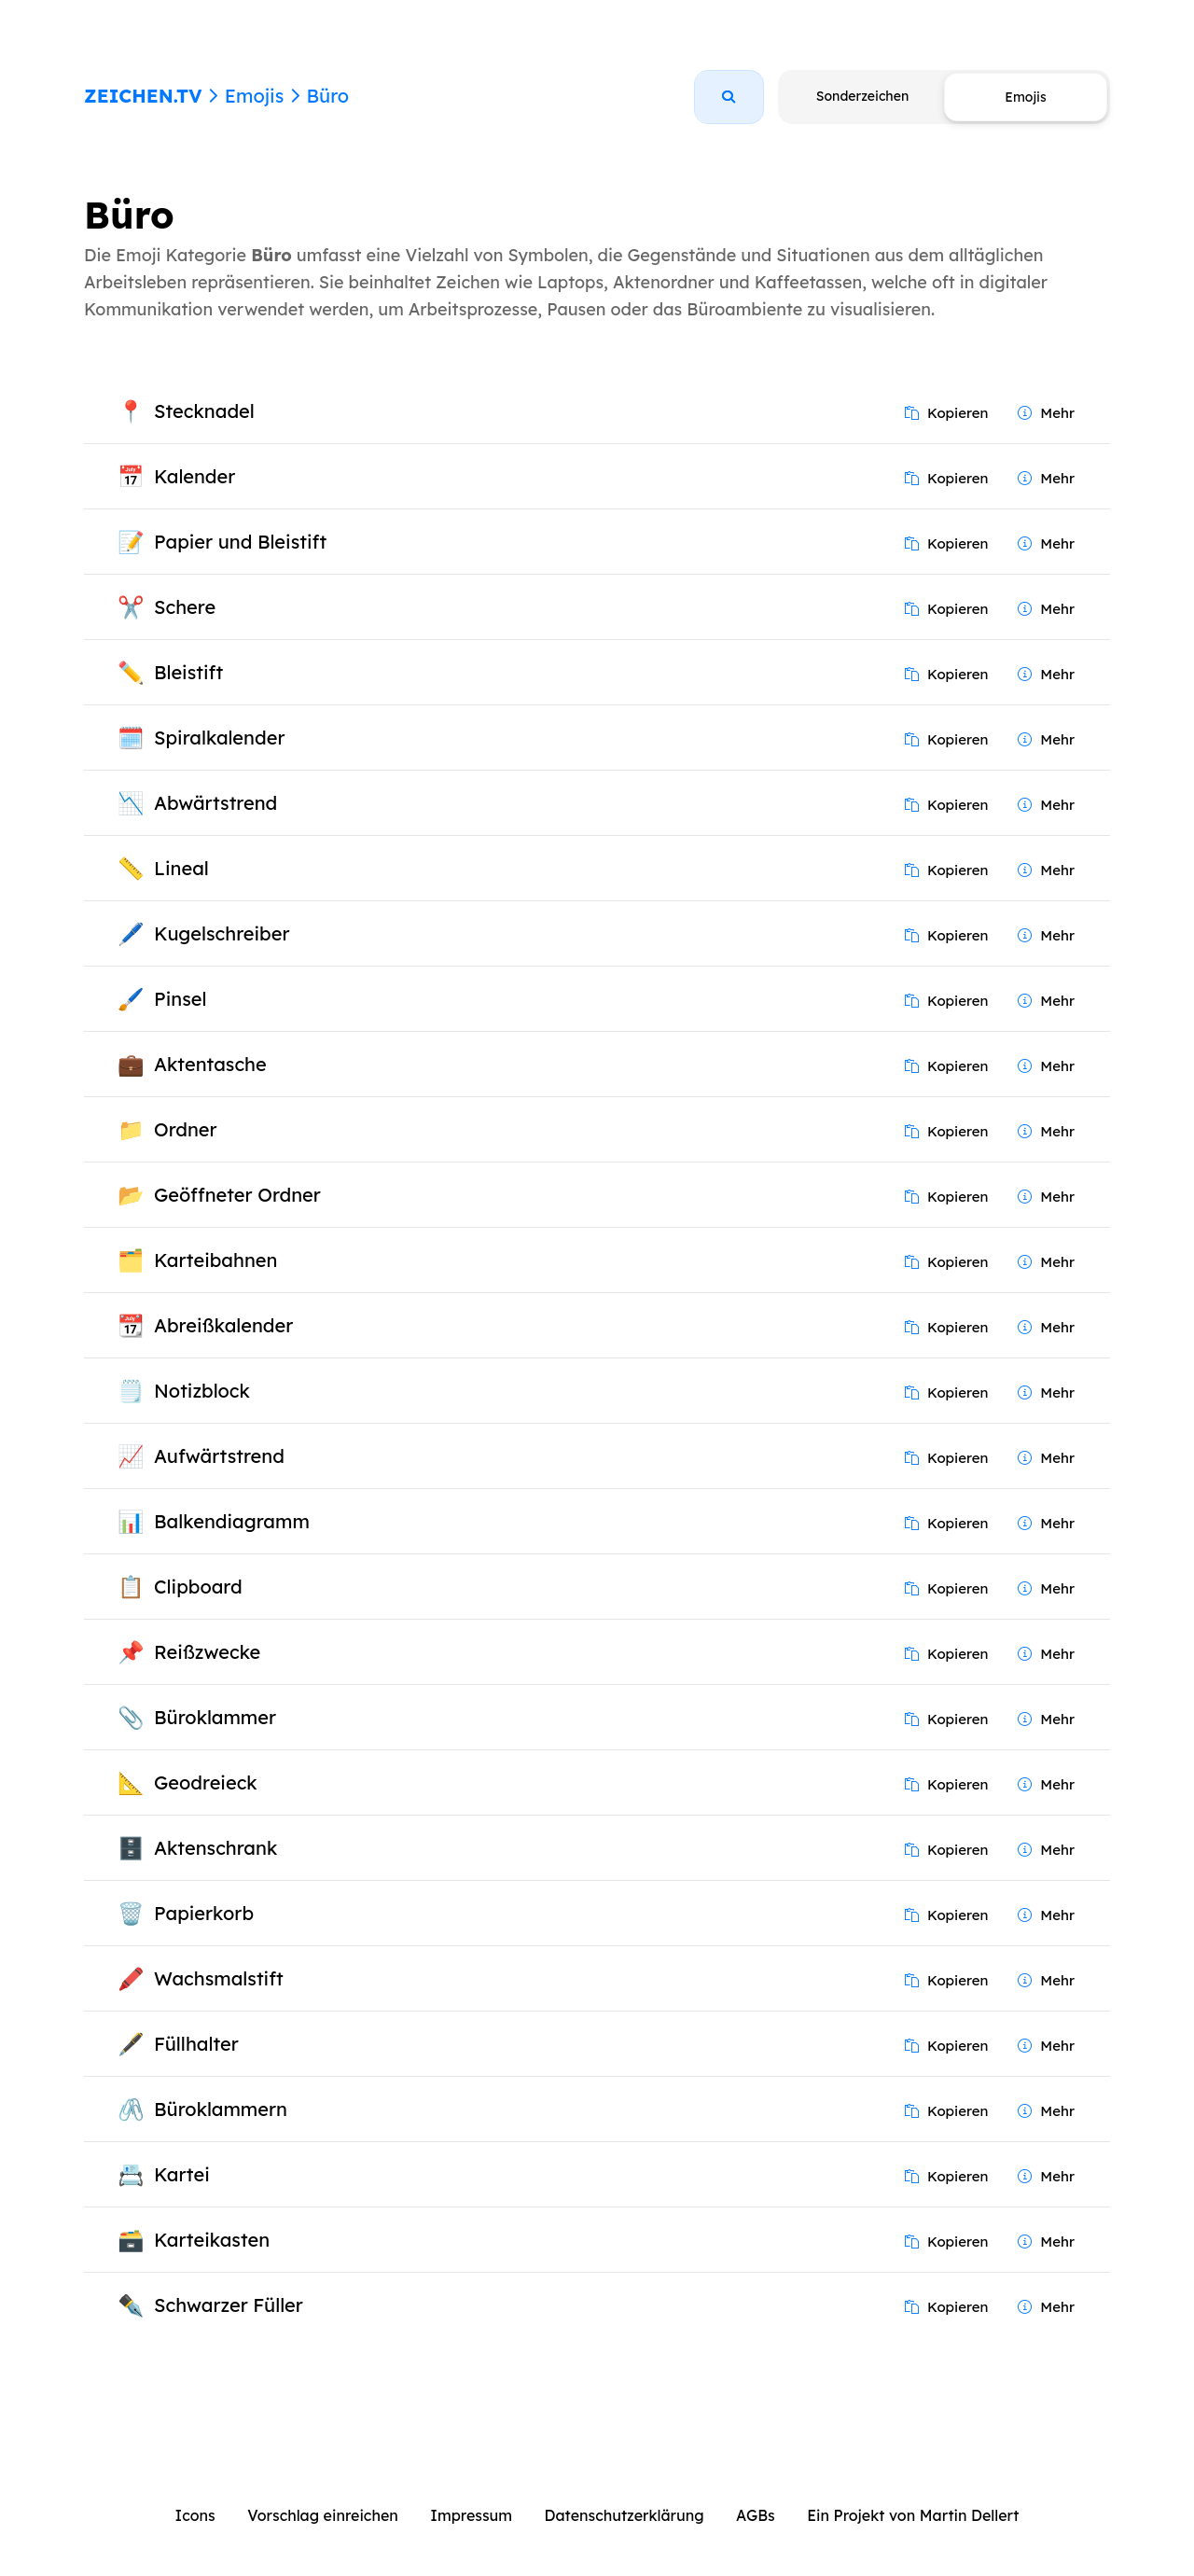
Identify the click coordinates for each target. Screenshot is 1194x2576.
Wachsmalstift (219, 1978)
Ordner (185, 1129)
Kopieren (947, 413)
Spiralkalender (219, 737)
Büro (327, 95)
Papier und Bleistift (240, 541)
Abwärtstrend (215, 803)
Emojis (254, 95)
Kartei (182, 2174)
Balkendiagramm (232, 1521)
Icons (195, 2515)
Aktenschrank (215, 1847)
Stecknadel (204, 411)
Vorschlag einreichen (322, 2515)
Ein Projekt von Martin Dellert (913, 2515)
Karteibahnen (215, 1260)
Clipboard (198, 1586)
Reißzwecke (207, 1652)
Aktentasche (210, 1064)
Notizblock (202, 1390)
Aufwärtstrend (219, 1456)
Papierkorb (204, 1913)
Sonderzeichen (862, 96)
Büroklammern (220, 2109)
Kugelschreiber (221, 933)
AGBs (755, 2515)
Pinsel (180, 998)
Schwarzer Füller (228, 2305)
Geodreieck (205, 1782)
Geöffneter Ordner (237, 1194)
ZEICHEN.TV (143, 95)
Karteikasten (212, 2239)
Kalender (194, 476)
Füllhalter (196, 2043)
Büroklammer (215, 1717)
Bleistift (188, 672)
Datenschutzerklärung (624, 2515)
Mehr (1046, 413)
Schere (184, 607)
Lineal (181, 868)
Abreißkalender (223, 1325)
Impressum (471, 2515)
